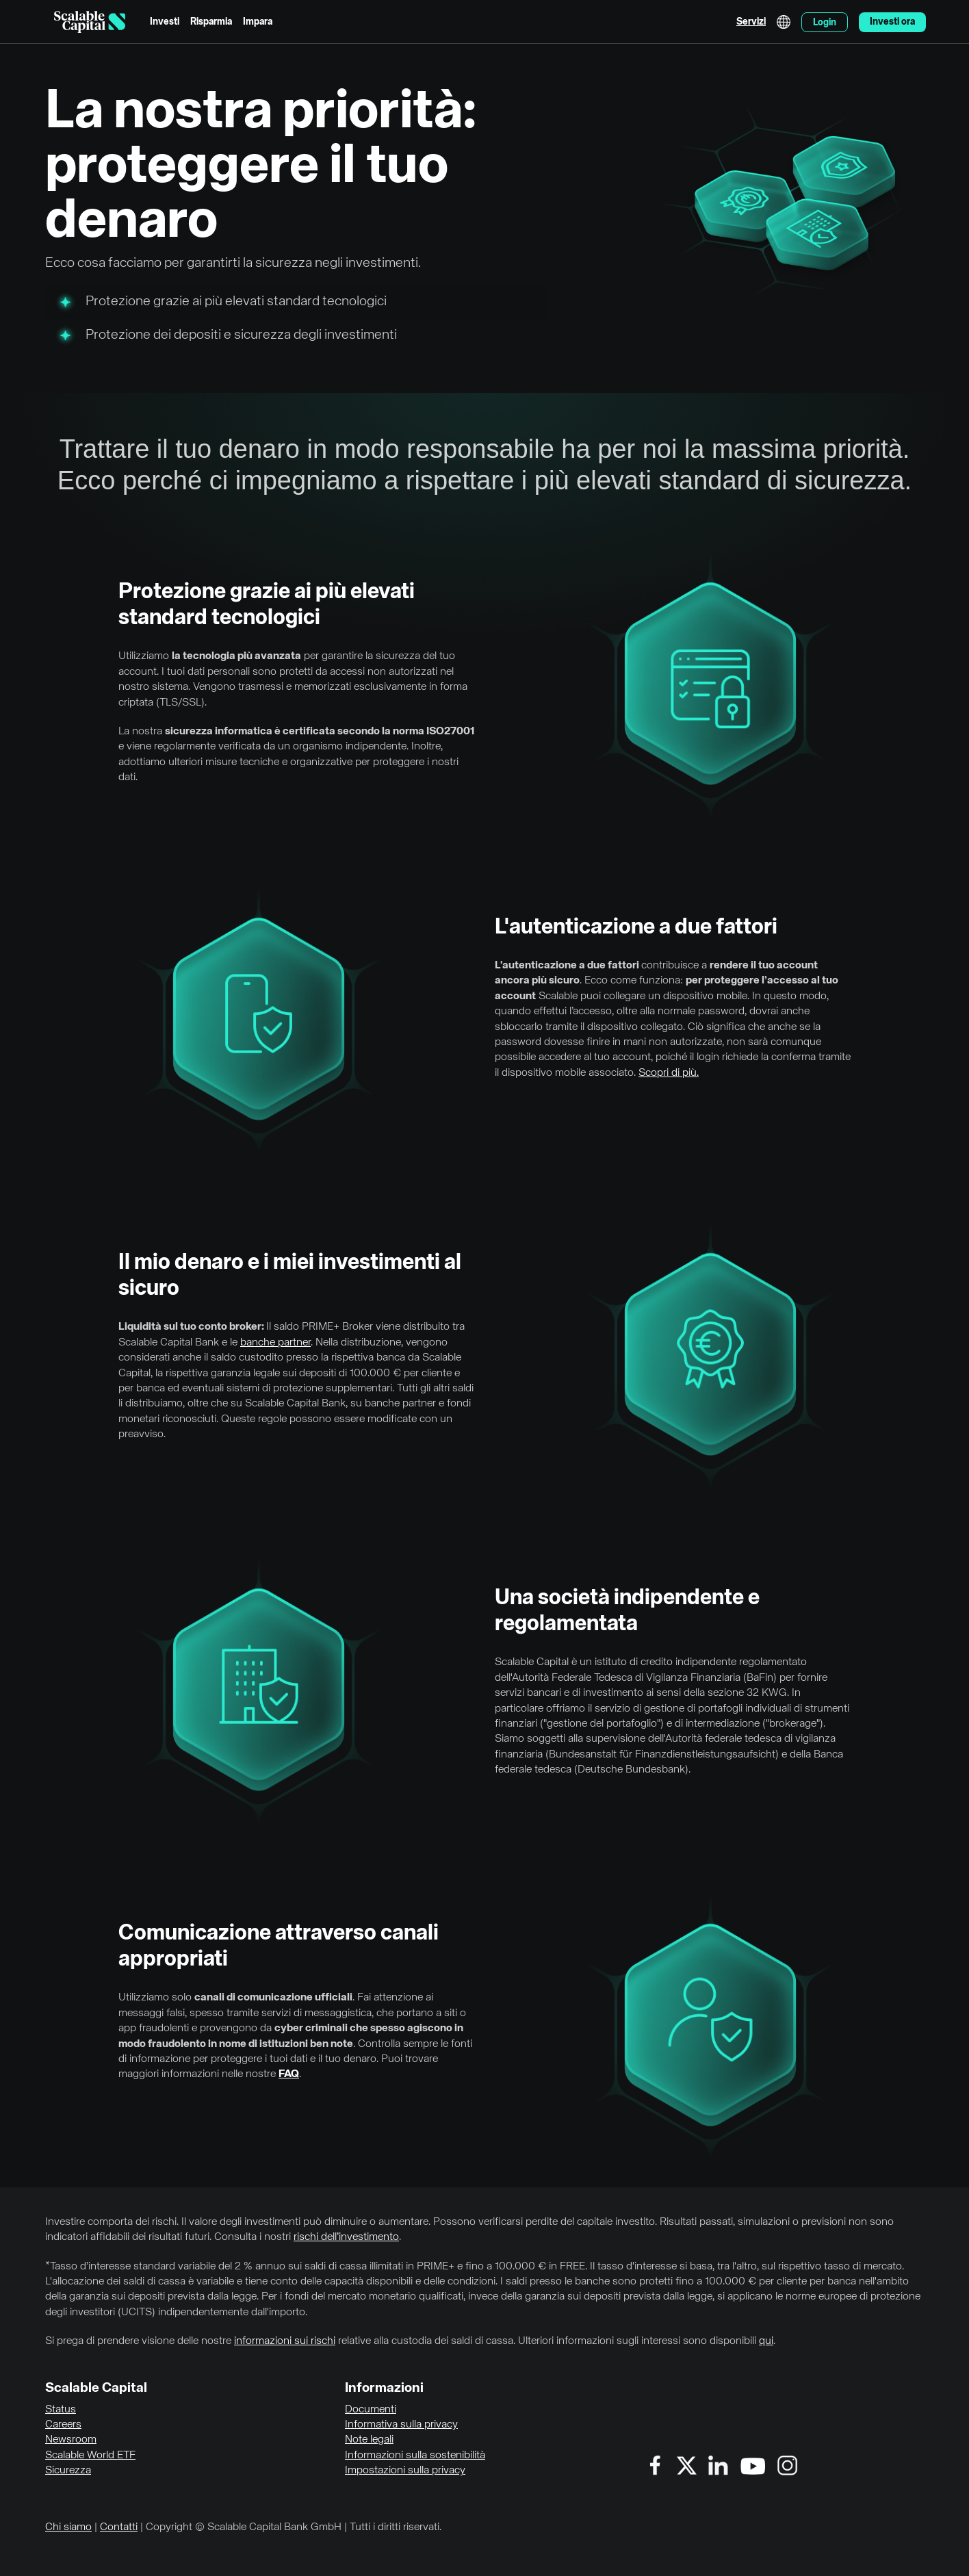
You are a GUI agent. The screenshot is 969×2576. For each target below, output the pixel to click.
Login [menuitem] (824, 22)
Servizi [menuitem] (751, 22)
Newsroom (70, 2439)
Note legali (369, 2439)
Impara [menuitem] (257, 22)
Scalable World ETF (90, 2455)
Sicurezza (68, 2470)
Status (60, 2409)
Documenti (370, 2409)
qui (766, 2341)
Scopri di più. (668, 1073)
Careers (63, 2424)
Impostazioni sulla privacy (405, 2470)
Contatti (119, 2527)
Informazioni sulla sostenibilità (415, 2455)
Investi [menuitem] (164, 22)
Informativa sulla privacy (401, 2424)
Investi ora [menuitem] (892, 22)
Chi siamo (68, 2527)
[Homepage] (89, 22)
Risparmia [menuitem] (211, 22)
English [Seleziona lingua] (783, 22)
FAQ (289, 2074)
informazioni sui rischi (284, 2341)
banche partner (275, 1342)
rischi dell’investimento (346, 2237)
